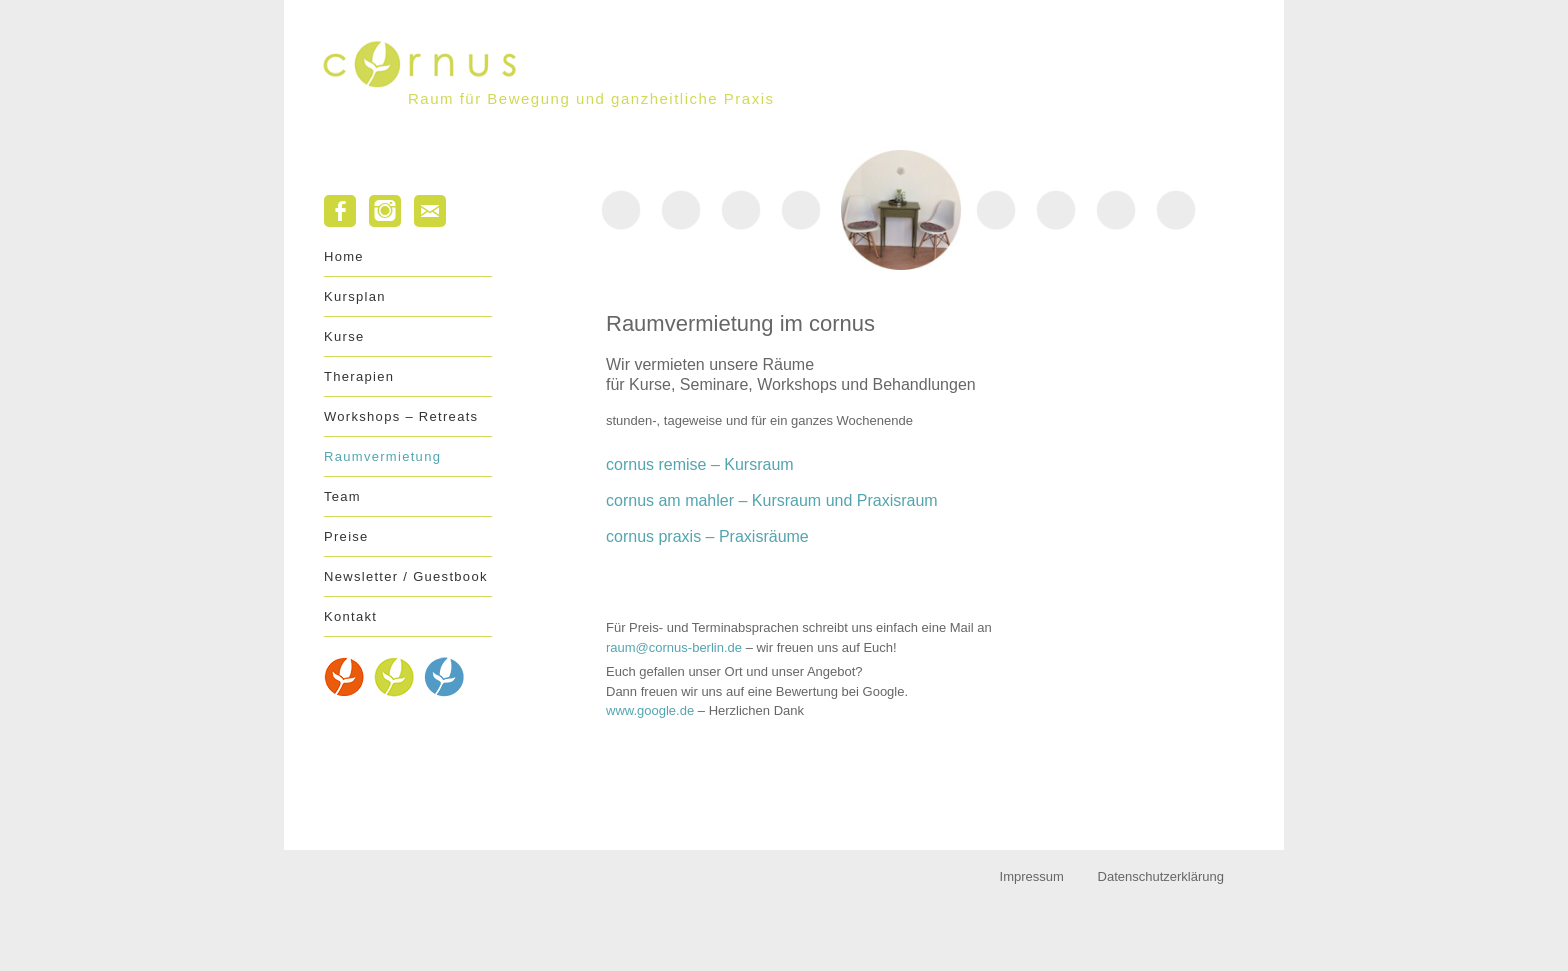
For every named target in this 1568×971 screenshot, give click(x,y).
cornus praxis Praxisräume (707, 536)
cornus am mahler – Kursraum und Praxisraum (772, 500)
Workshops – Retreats (401, 416)
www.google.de (650, 710)
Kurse (344, 336)
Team (342, 496)
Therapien (359, 376)
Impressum (1032, 876)
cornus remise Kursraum (700, 464)
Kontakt (350, 616)
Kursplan (355, 296)
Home (344, 256)
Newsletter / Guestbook (406, 576)
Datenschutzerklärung (1161, 876)
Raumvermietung (382, 456)
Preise (346, 536)
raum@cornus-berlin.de (674, 647)
